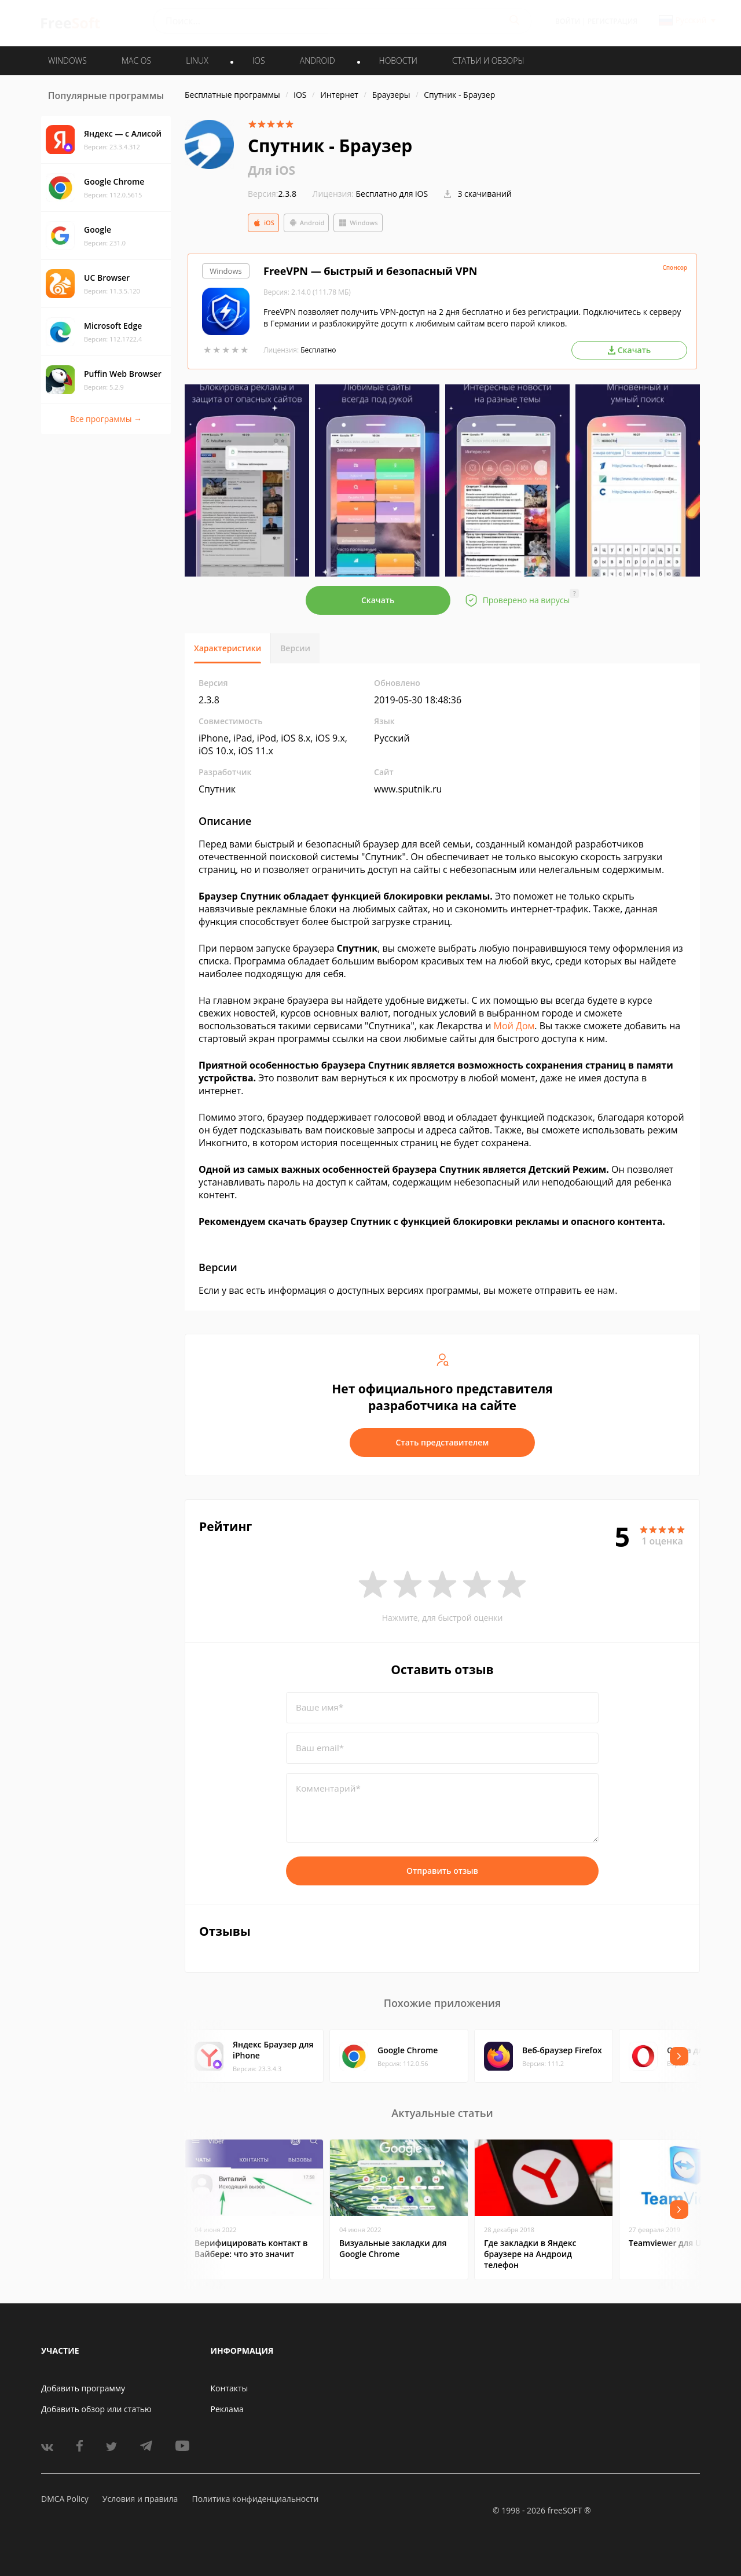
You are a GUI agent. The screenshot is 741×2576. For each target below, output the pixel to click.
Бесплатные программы (232, 94)
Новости (398, 60)
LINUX (197, 60)
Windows (357, 222)
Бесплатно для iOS (392, 193)
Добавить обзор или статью (96, 2408)
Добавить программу (83, 2388)
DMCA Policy (65, 2498)
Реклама (227, 2408)
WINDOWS (67, 60)
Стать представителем (442, 1442)
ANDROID (317, 60)
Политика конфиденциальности (255, 2498)
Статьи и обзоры (488, 60)
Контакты (229, 2388)
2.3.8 (272, 193)
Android (306, 222)
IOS (258, 60)
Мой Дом (514, 1025)
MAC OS (136, 60)
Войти (567, 21)
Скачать (378, 600)
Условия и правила (140, 2498)
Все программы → (106, 418)
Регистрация (612, 21)
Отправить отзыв (442, 1870)
